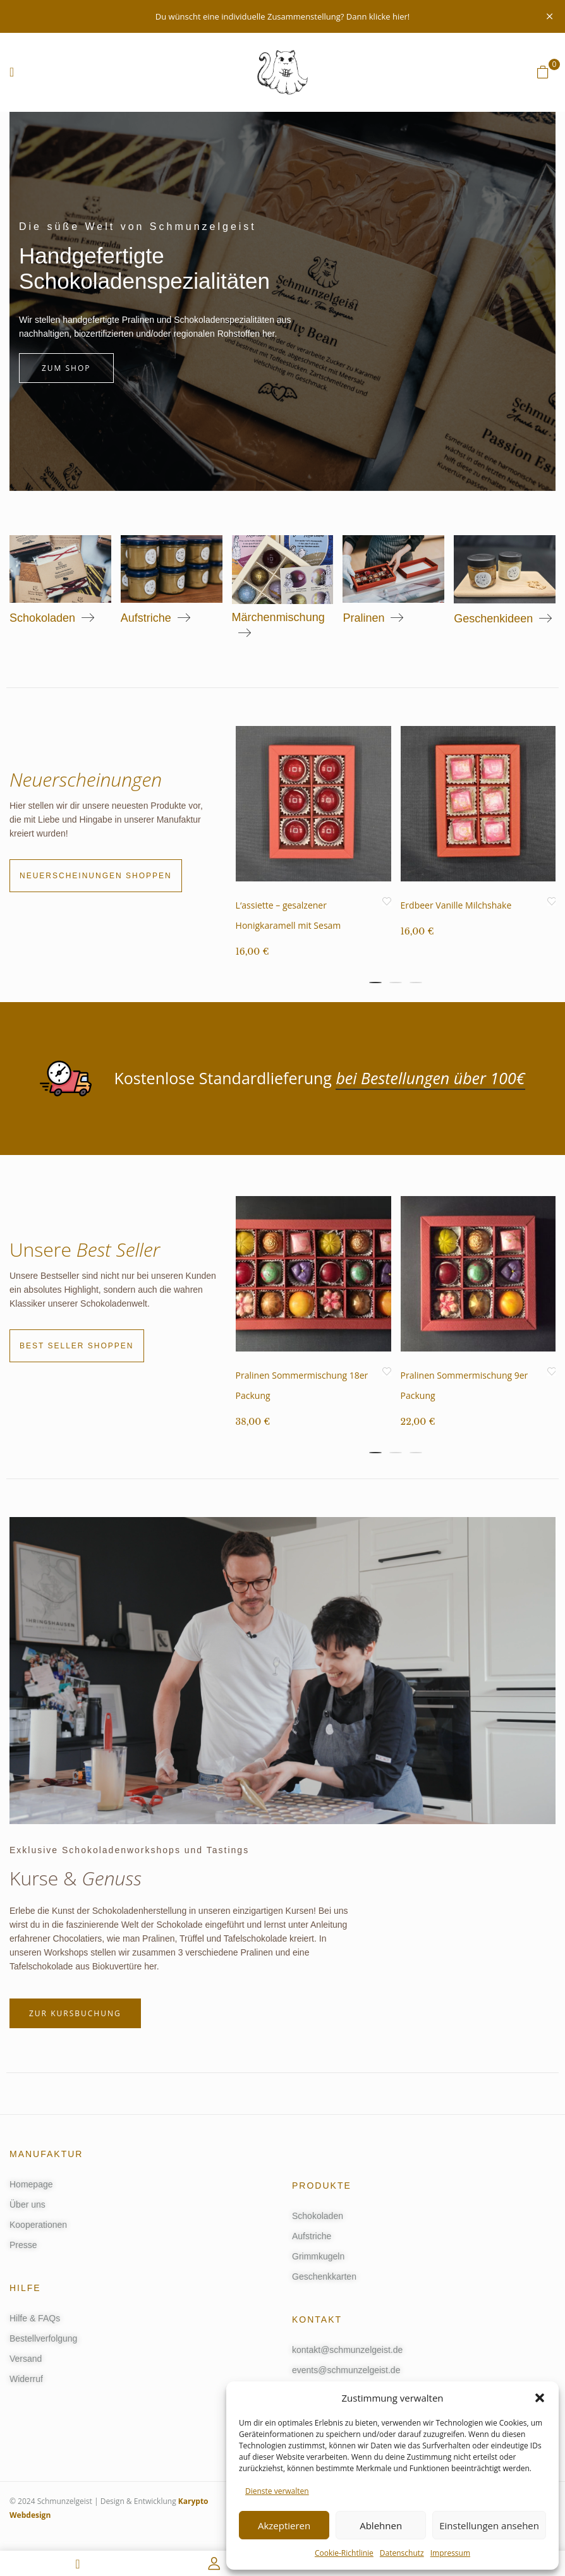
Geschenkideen (493, 618)
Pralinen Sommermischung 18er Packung (302, 1390)
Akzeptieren (284, 2525)
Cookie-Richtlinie (344, 2553)
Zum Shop (66, 368)
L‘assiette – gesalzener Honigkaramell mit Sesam (288, 915)
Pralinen (363, 618)
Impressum (450, 2553)
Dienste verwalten (277, 2491)
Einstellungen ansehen (489, 2525)
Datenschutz (402, 2553)
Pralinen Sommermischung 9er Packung (464, 1390)
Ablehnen (381, 2525)
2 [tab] (395, 982)
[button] (539, 2398)
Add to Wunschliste (386, 901)
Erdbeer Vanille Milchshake (456, 905)
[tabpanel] (313, 852)
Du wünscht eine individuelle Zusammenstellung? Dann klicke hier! (282, 16)
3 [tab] (416, 982)
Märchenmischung (278, 617)
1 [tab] (375, 982)
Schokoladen (42, 618)
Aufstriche (146, 618)
